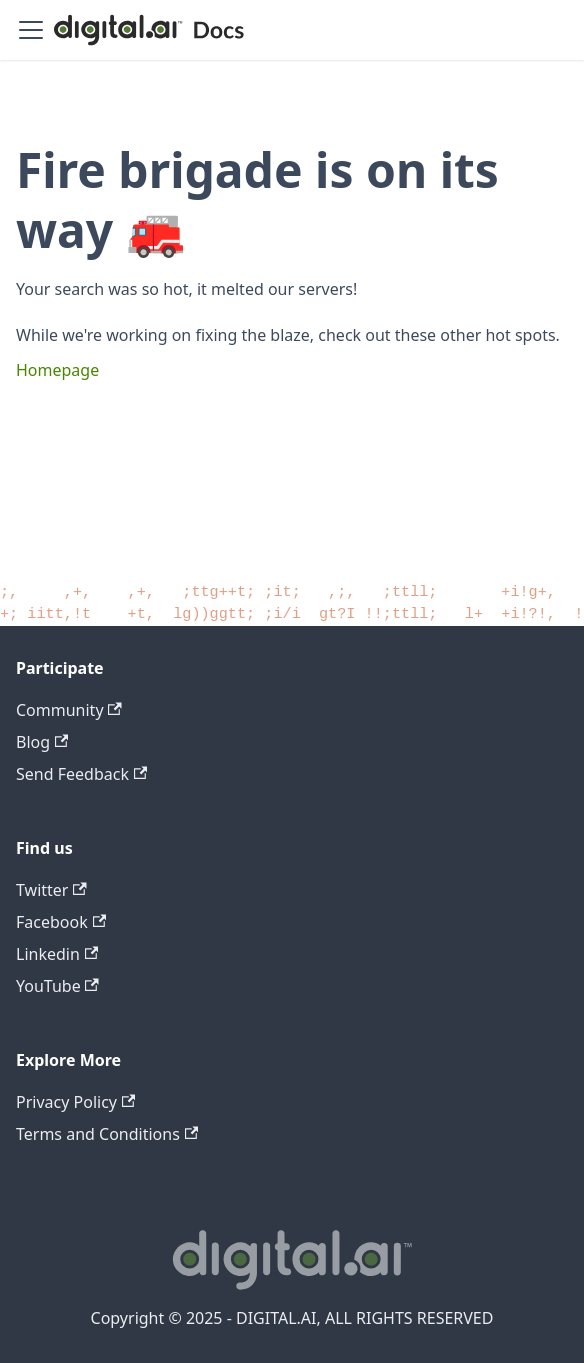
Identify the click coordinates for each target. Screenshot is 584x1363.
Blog (42, 742)
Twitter (51, 890)
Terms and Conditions (107, 1134)
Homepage (57, 370)
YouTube (57, 986)
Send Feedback (81, 774)
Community (69, 710)
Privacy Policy (75, 1102)
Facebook (61, 922)
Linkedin (57, 954)
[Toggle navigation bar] (31, 30)
